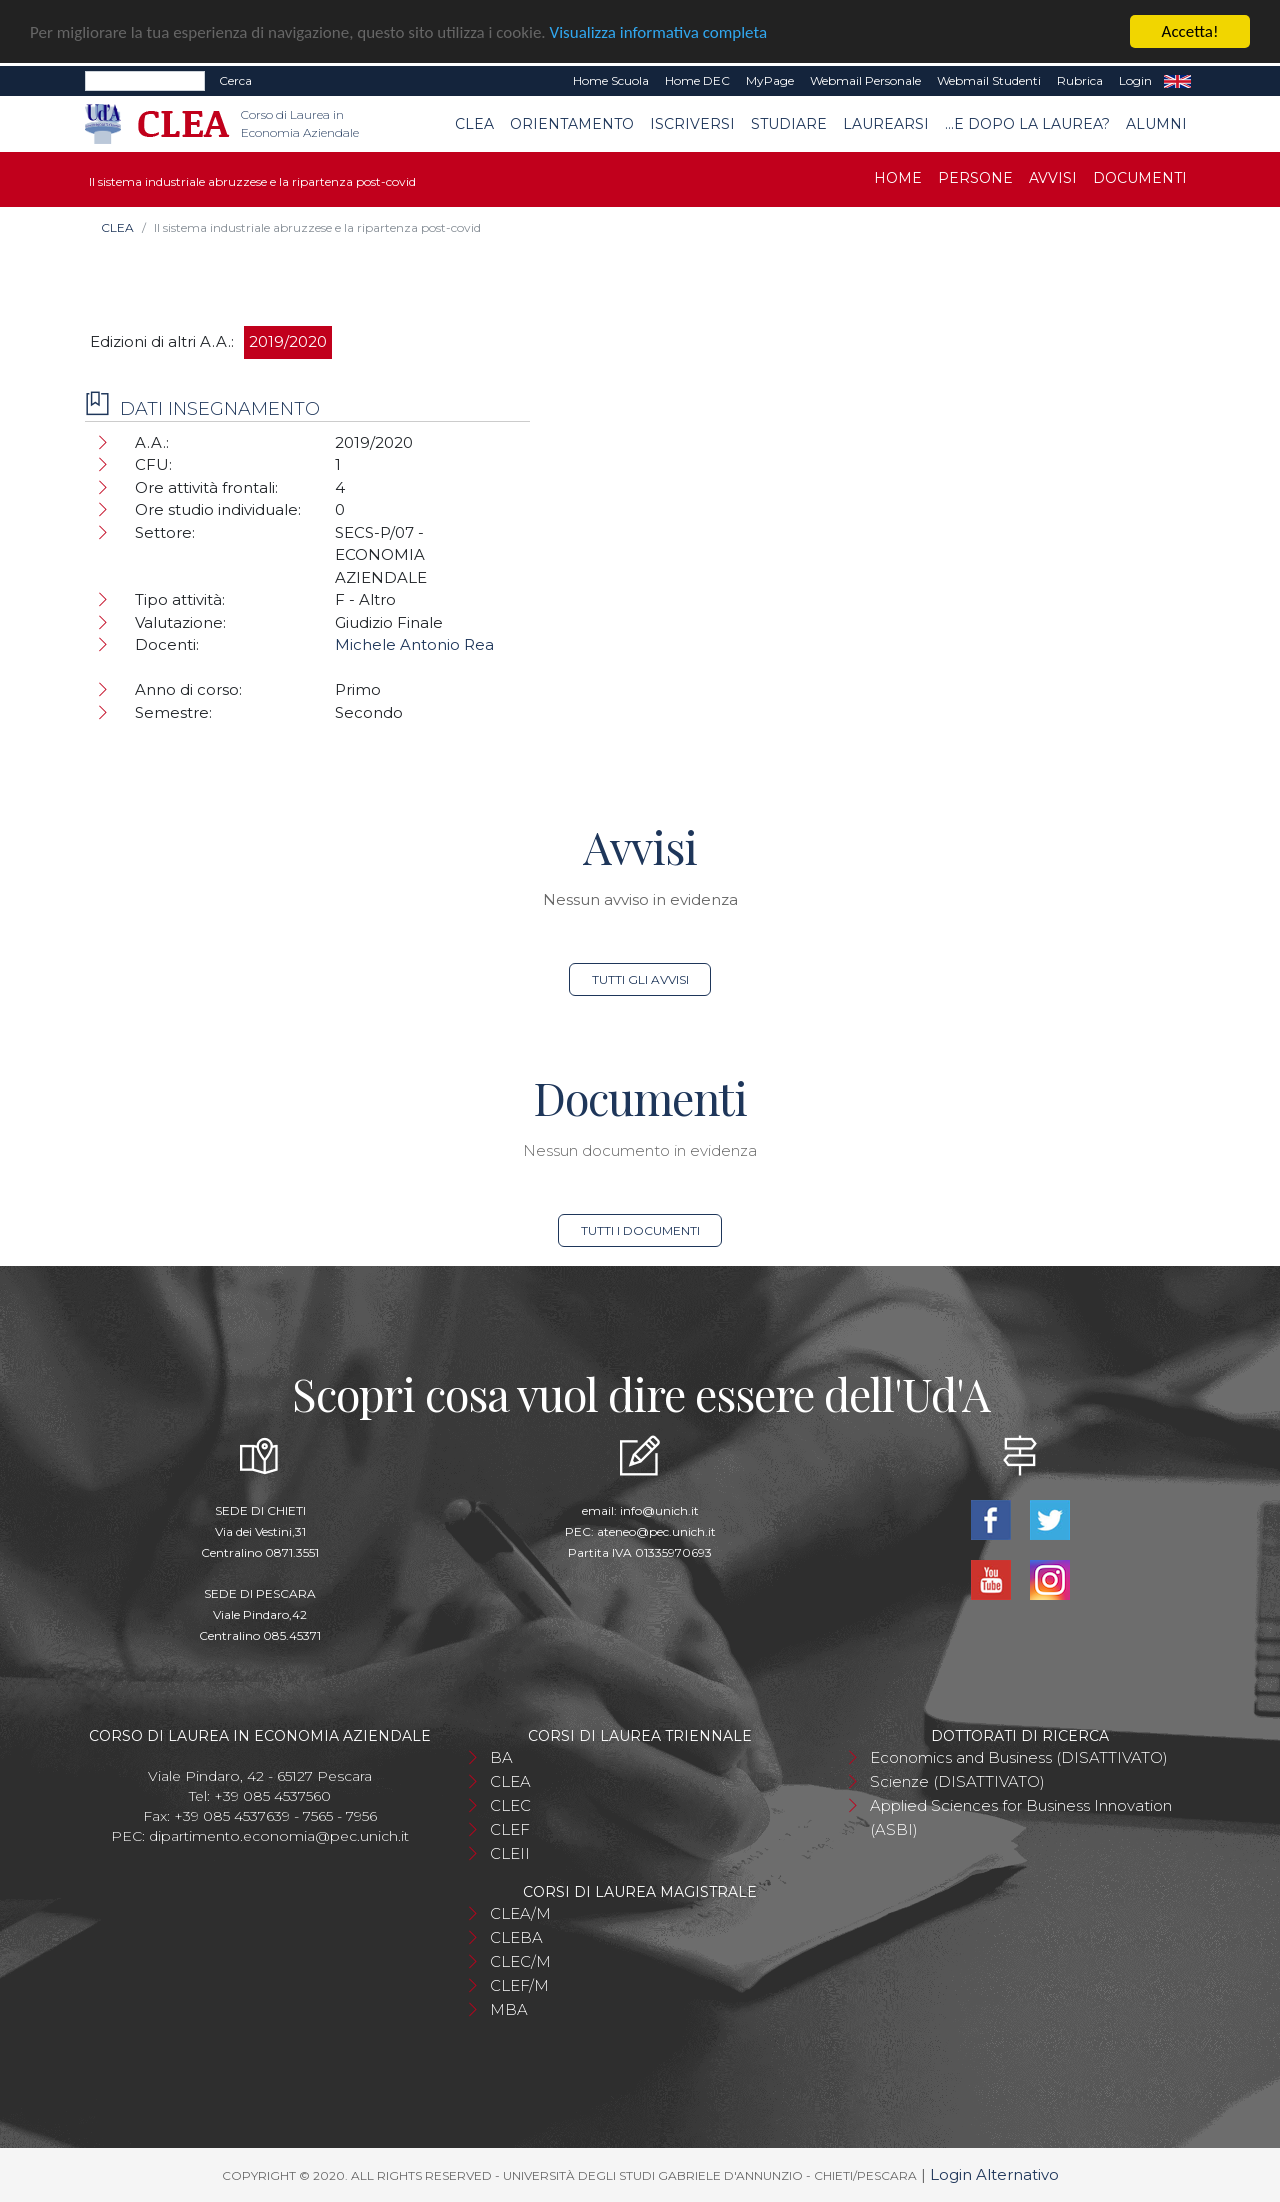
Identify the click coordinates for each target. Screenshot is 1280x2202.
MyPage (770, 80)
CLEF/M (519, 1985)
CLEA (474, 123)
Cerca (235, 80)
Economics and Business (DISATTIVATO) (1019, 1757)
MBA (509, 2009)
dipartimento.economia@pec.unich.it (279, 1836)
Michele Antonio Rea (414, 644)
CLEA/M (520, 1913)
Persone (975, 178)
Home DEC (697, 80)
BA (501, 1757)
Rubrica (1080, 80)
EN (1177, 81)
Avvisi (1053, 178)
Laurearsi (886, 123)
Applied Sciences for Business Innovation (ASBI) (1021, 1817)
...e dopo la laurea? (1027, 123)
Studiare (789, 123)
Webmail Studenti (989, 80)
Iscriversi (692, 123)
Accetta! (1190, 31)
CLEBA (516, 1937)
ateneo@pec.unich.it (656, 1531)
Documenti (1140, 178)
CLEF (510, 1829)
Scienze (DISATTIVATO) (957, 1781)
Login (1135, 80)
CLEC (510, 1805)
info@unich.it (659, 1510)
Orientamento (572, 123)
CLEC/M (520, 1961)
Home (898, 178)
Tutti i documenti (640, 1230)
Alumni (1156, 123)
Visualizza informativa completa (659, 31)
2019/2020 (288, 341)
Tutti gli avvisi (640, 979)
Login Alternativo (994, 2174)
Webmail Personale (865, 80)
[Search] (145, 81)
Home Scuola (611, 80)
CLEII (510, 1853)
